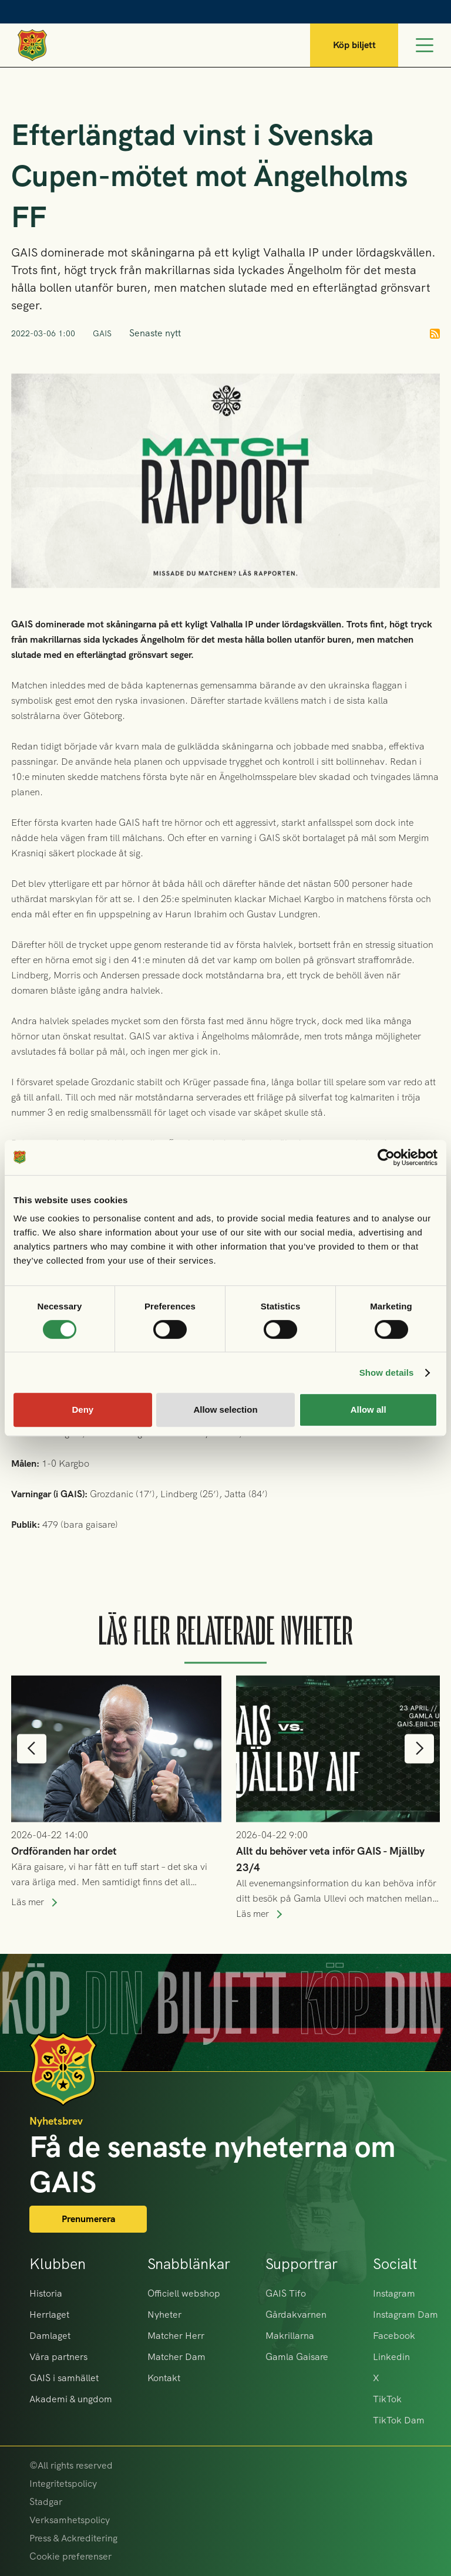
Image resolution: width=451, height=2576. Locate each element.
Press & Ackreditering (73, 2538)
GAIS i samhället (64, 2378)
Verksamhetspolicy (69, 2520)
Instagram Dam (405, 2314)
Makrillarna (289, 2335)
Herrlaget (49, 2314)
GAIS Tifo (285, 2293)
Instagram (394, 2293)
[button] (31, 1773)
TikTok (387, 2399)
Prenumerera (88, 2219)
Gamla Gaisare (296, 2357)
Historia (45, 2293)
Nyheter (164, 2314)
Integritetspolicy (63, 2483)
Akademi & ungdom (70, 2399)
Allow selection (225, 1409)
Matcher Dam (176, 2357)
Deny (82, 1409)
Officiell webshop (183, 2293)
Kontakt (163, 2378)
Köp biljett (354, 45)
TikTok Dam (399, 2420)
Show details (386, 1373)
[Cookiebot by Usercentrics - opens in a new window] (386, 1157)
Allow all (368, 1409)
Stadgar (45, 2502)
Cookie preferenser (70, 2556)
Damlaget (49, 2335)
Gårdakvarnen (296, 2314)
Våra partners (58, 2357)
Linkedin (391, 2357)
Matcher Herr (175, 2335)
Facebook (394, 2335)
